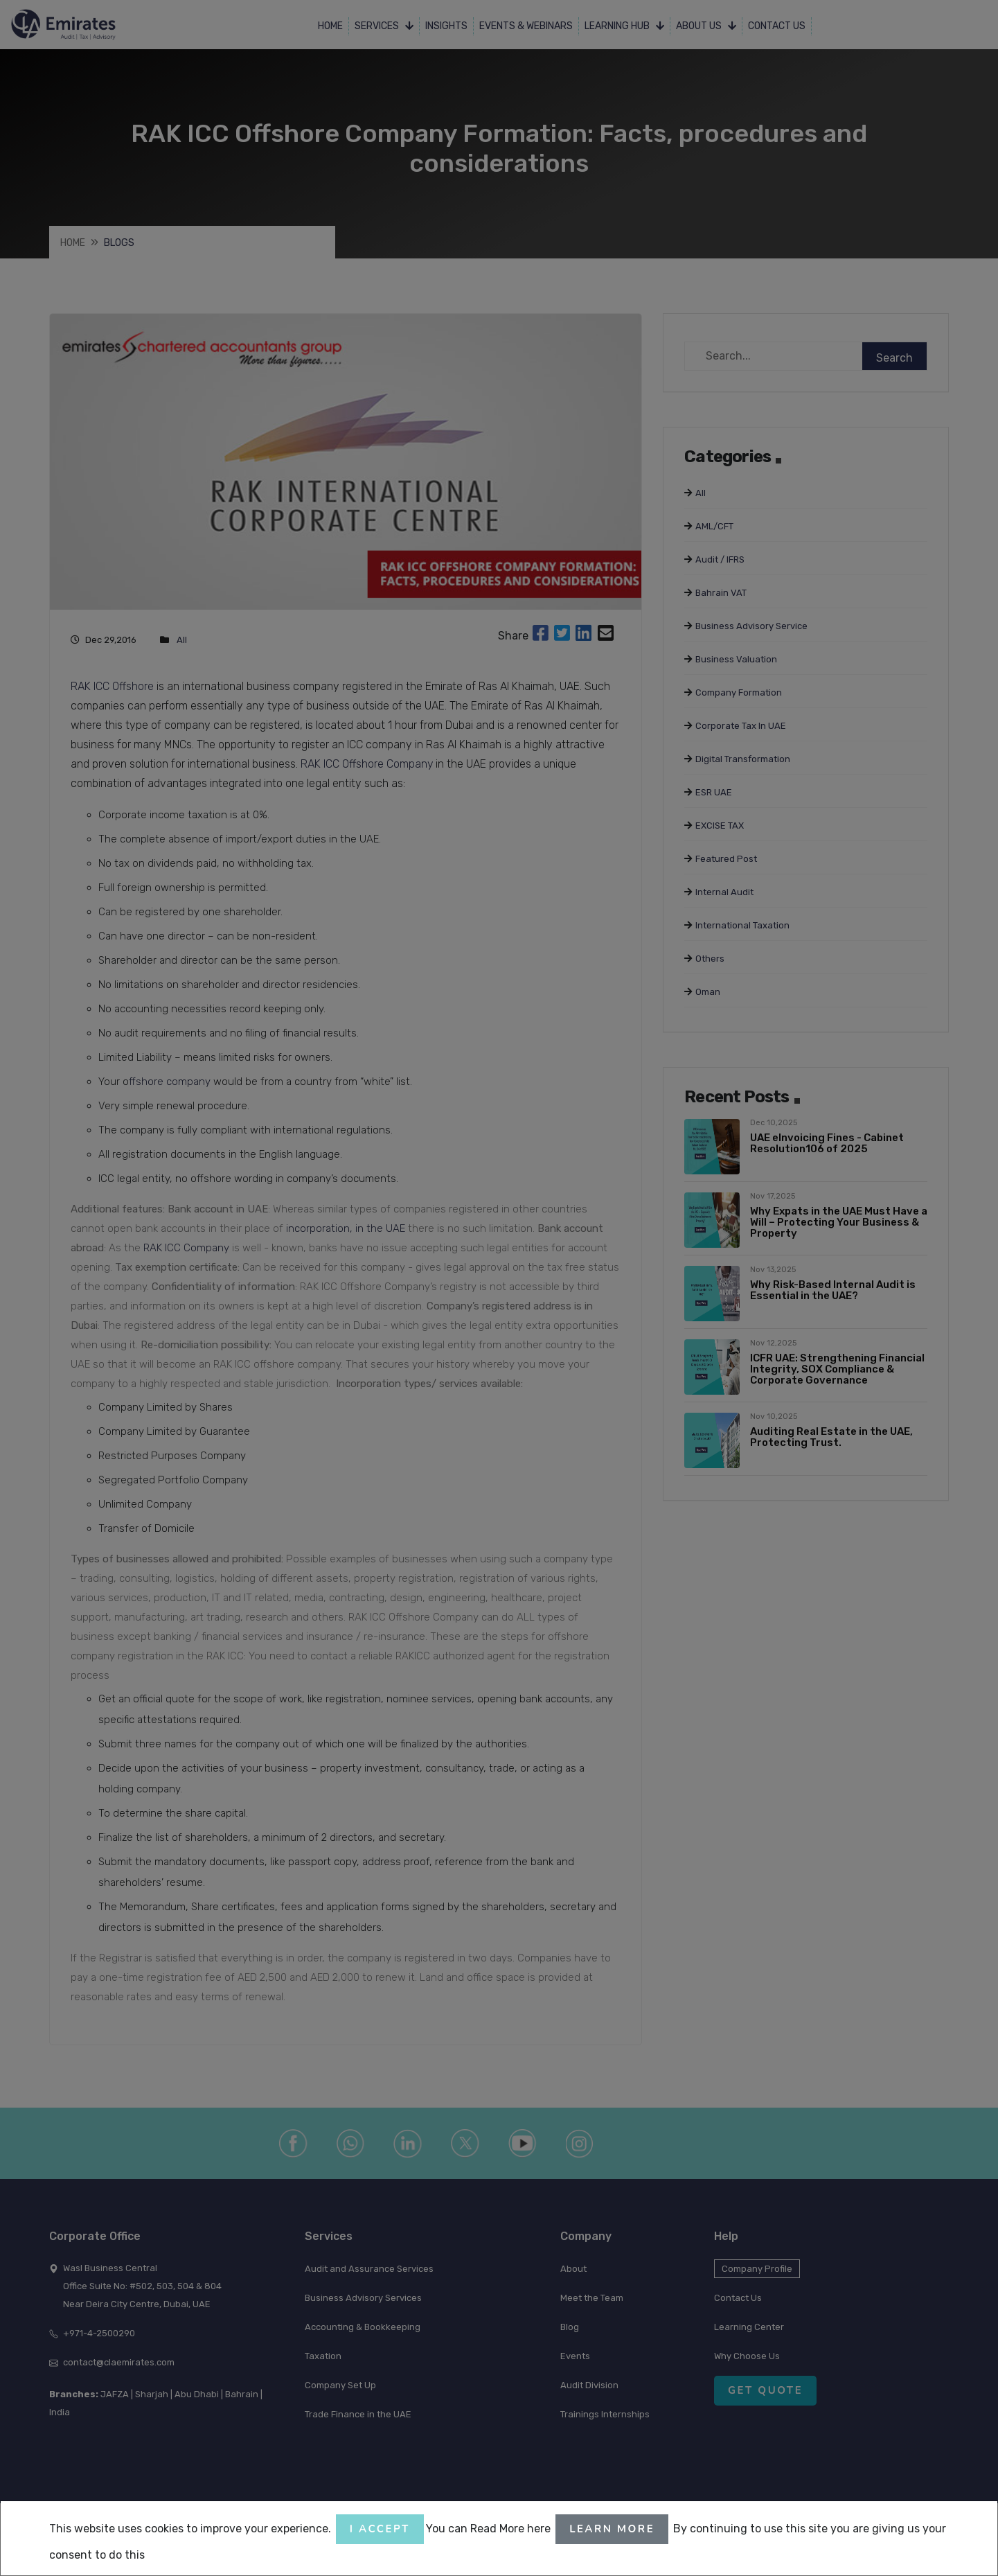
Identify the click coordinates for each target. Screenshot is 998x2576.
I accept (380, 2529)
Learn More (611, 2529)
